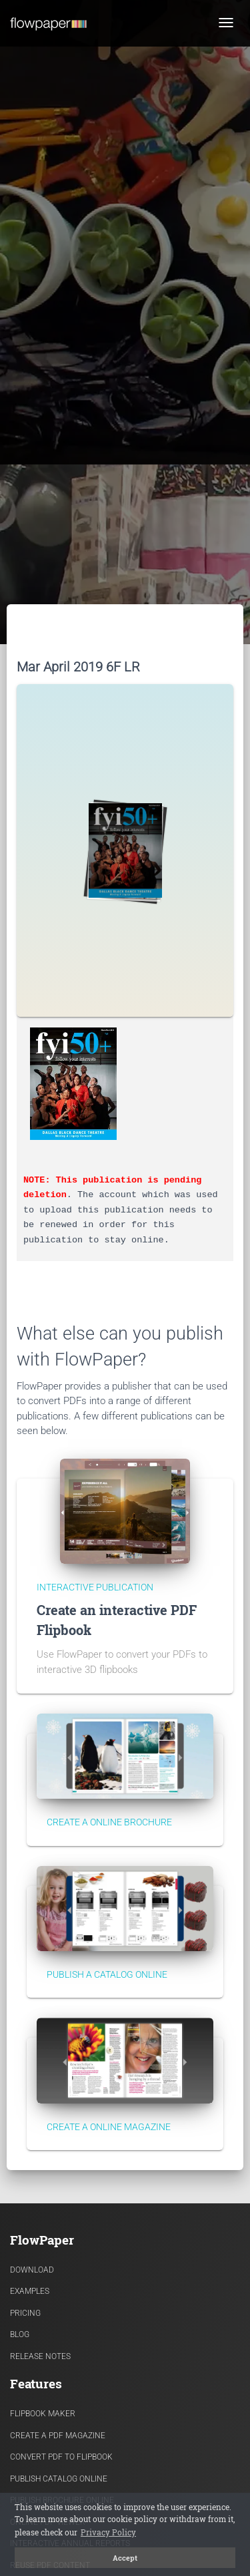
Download (32, 2270)
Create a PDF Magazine (57, 2435)
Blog (19, 2334)
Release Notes (40, 2356)
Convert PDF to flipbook (61, 2457)
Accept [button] (125, 2558)
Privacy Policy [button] (108, 2532)
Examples (29, 2291)
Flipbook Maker (42, 2413)
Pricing (25, 2313)
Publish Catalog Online (58, 2479)
